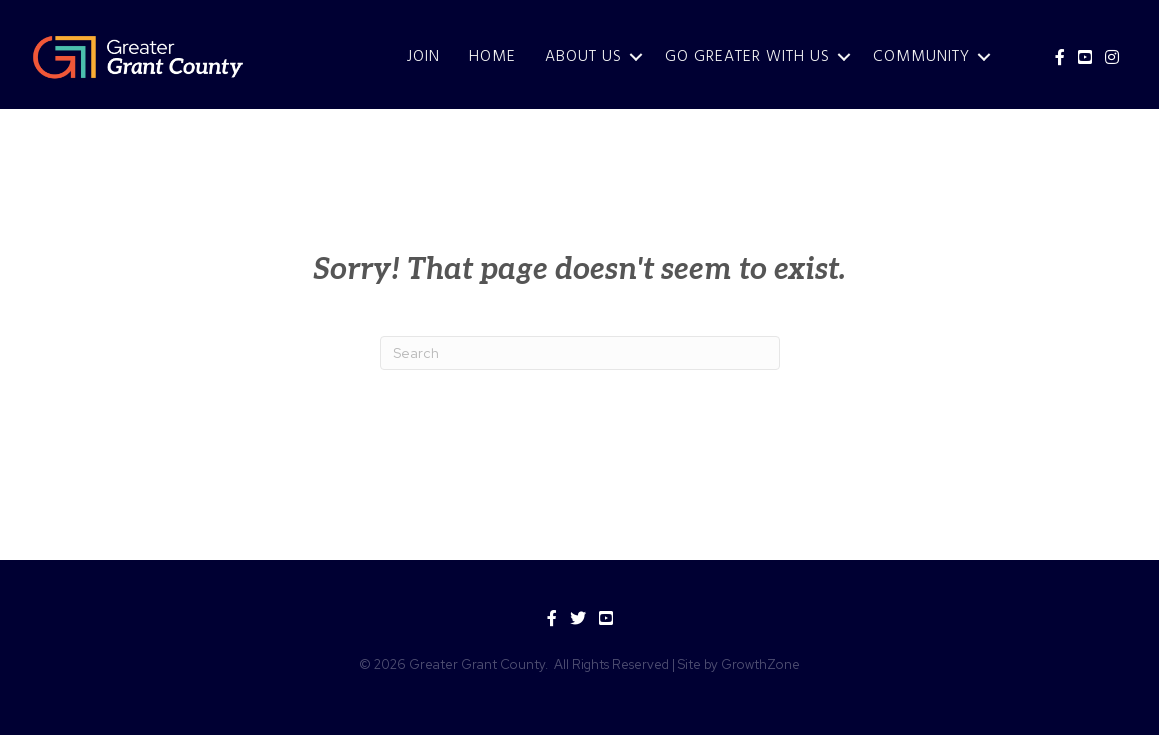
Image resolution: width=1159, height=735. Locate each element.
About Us (583, 57)
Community (921, 57)
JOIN (423, 57)
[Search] (580, 353)
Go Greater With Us (747, 57)
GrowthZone (760, 664)
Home (492, 57)
